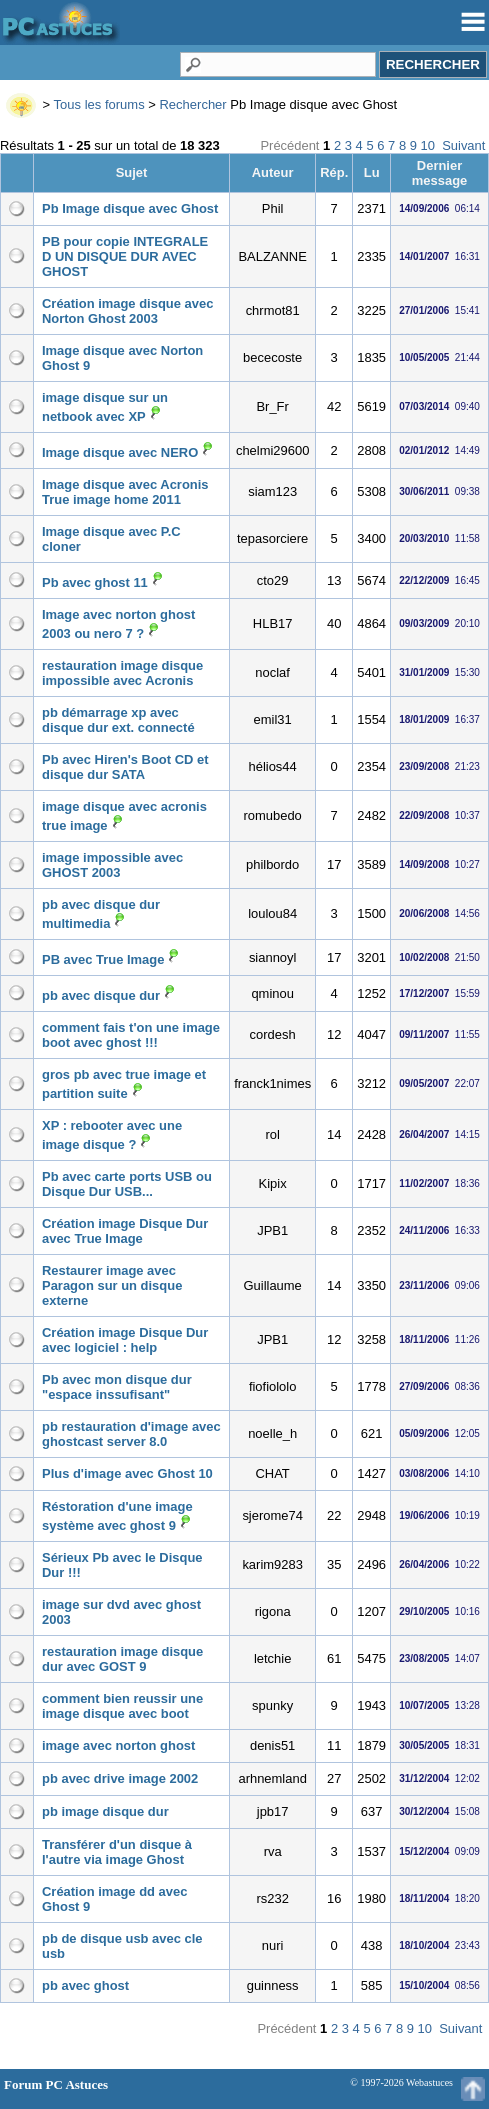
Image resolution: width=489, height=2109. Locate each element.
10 (428, 145)
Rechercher (192, 104)
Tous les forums (99, 104)
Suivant (463, 145)
